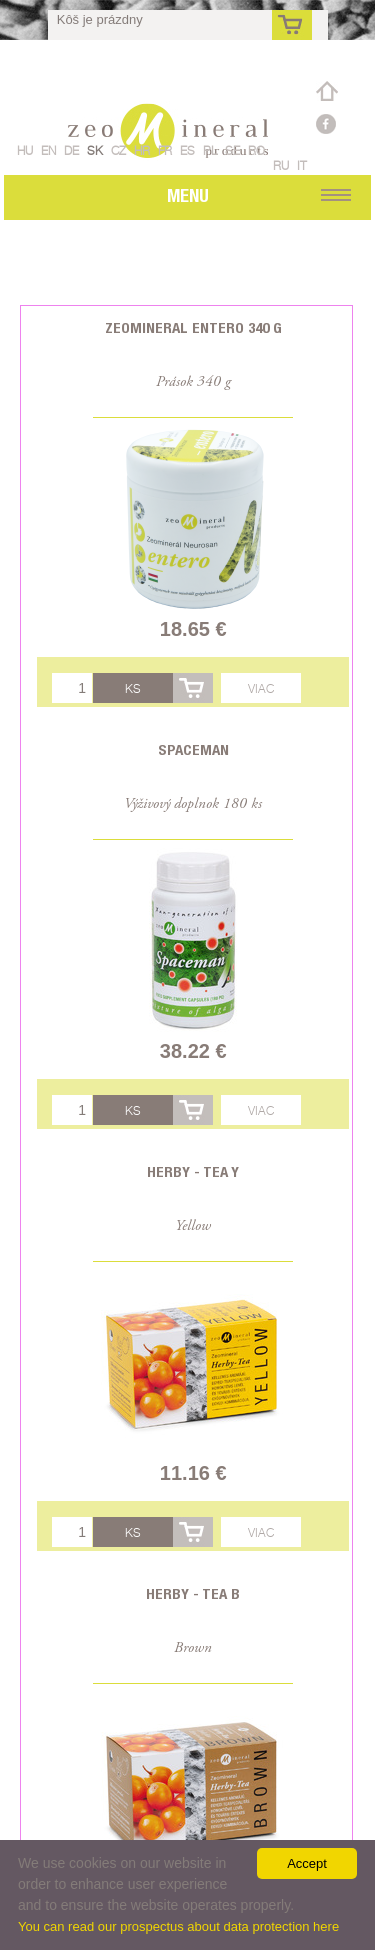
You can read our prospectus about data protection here (178, 1926)
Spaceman (193, 749)
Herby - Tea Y (193, 1171)
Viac (261, 688)
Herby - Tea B (193, 1593)
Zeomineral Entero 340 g (193, 327)
